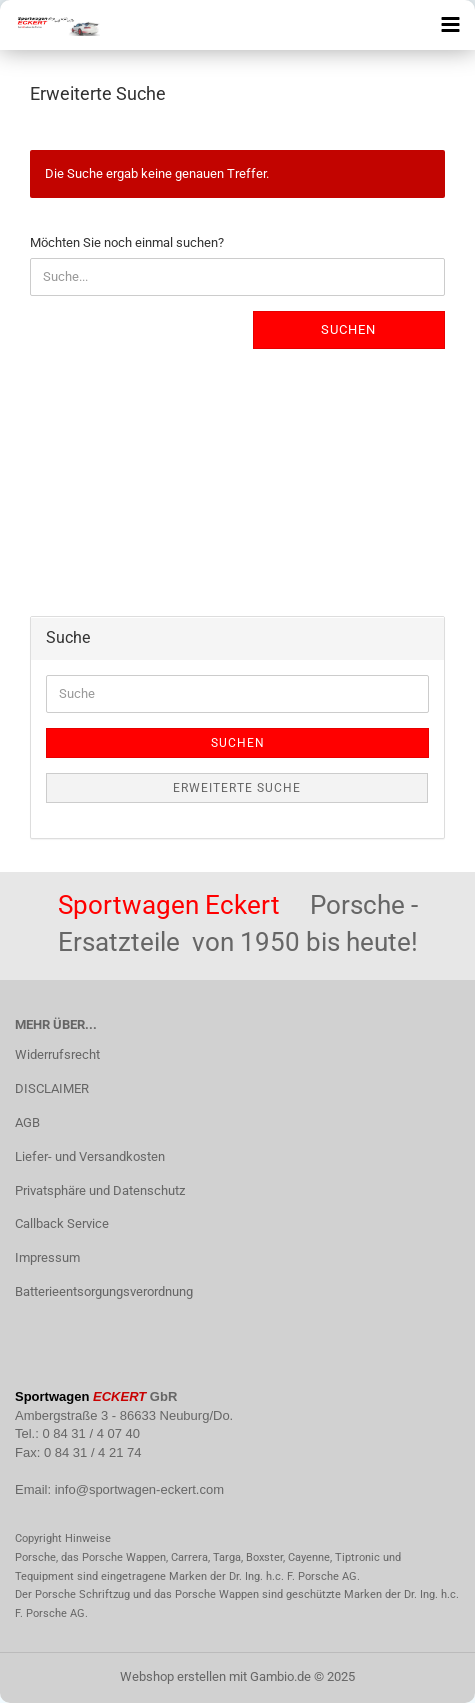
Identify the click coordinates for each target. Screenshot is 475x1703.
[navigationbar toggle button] (450, 25)
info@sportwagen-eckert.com (139, 1489)
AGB (27, 1122)
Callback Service (62, 1223)
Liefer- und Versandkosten (90, 1156)
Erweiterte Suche (237, 788)
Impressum (47, 1257)
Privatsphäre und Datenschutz (100, 1190)
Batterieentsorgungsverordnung (104, 1291)
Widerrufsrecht (57, 1054)
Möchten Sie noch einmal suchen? (127, 242)
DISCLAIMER (52, 1088)
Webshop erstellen (173, 1676)
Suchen (348, 329)
